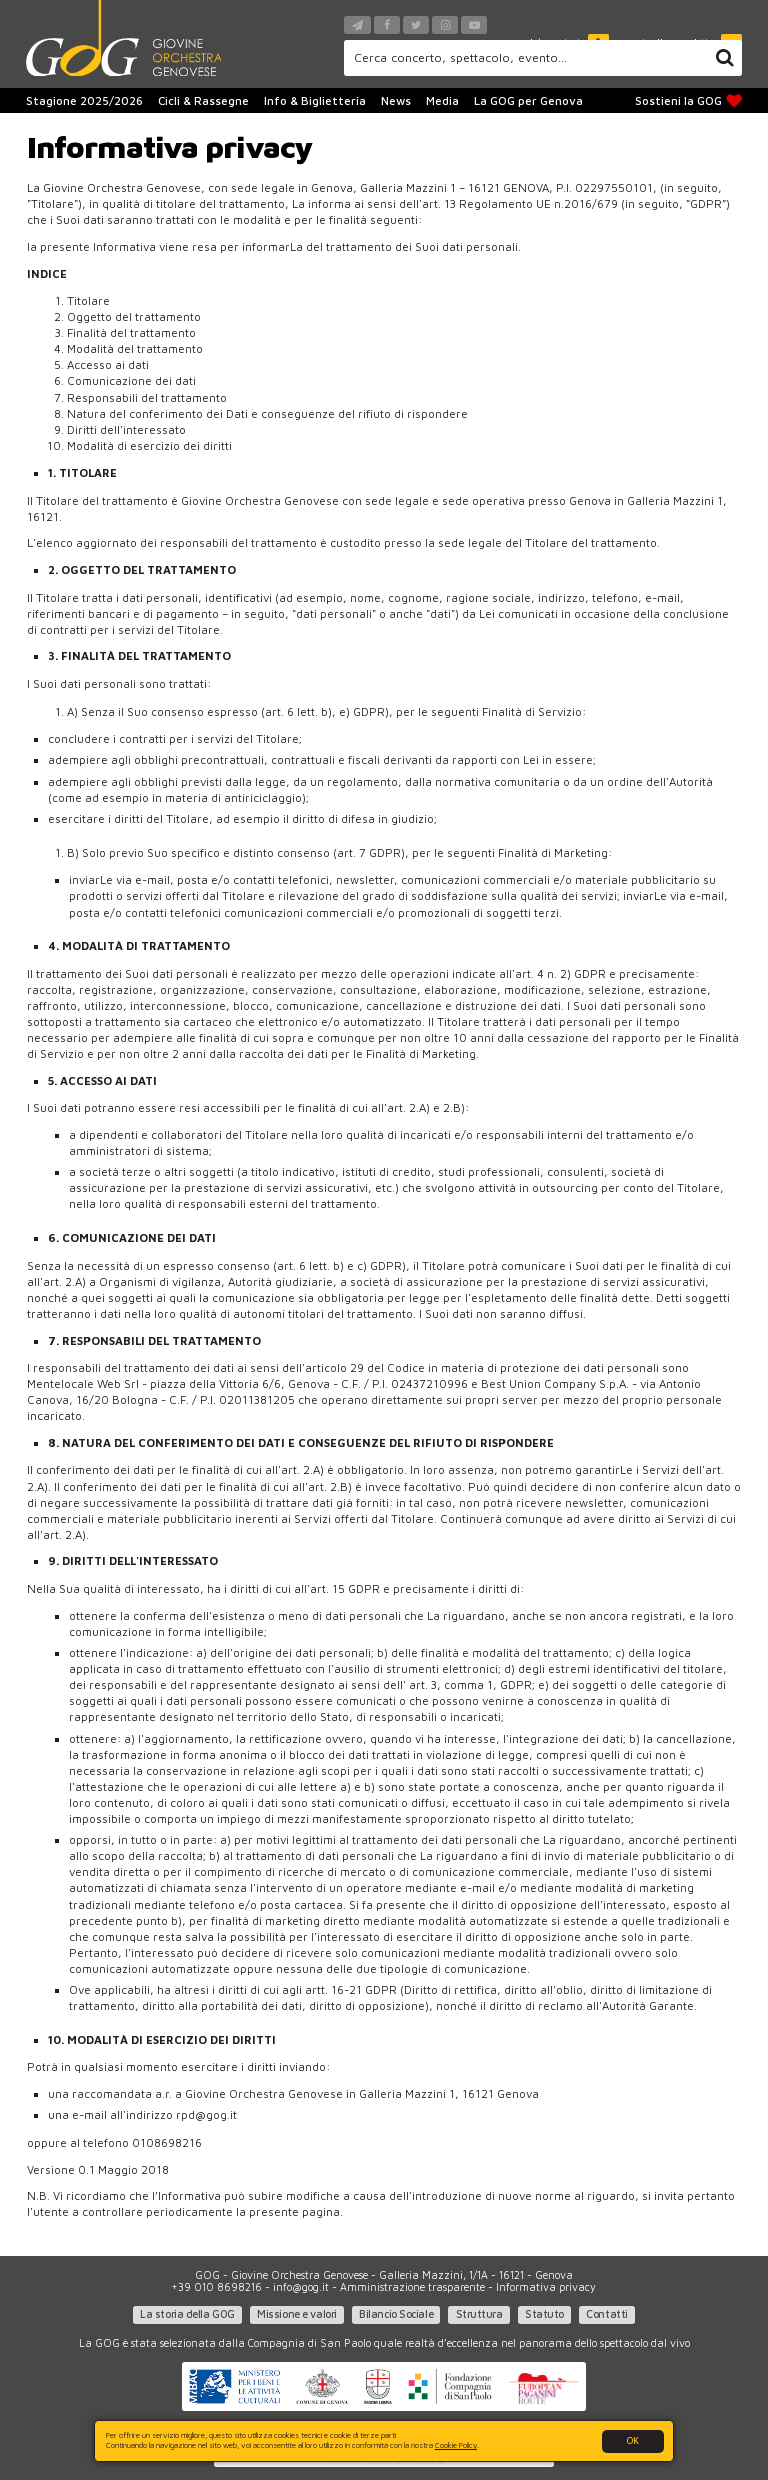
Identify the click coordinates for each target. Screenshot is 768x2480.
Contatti (606, 2314)
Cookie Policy (456, 2445)
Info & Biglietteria (315, 100)
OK (633, 2440)
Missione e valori (297, 2314)
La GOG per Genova (528, 100)
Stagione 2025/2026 (84, 100)
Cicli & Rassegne (203, 100)
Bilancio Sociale (396, 2314)
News (396, 100)
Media (442, 100)
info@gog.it (301, 2287)
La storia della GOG (187, 2314)
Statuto (544, 2314)
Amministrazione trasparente (412, 2287)
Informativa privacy (546, 2287)
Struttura (479, 2314)
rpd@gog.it (206, 2114)
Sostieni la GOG (689, 101)
